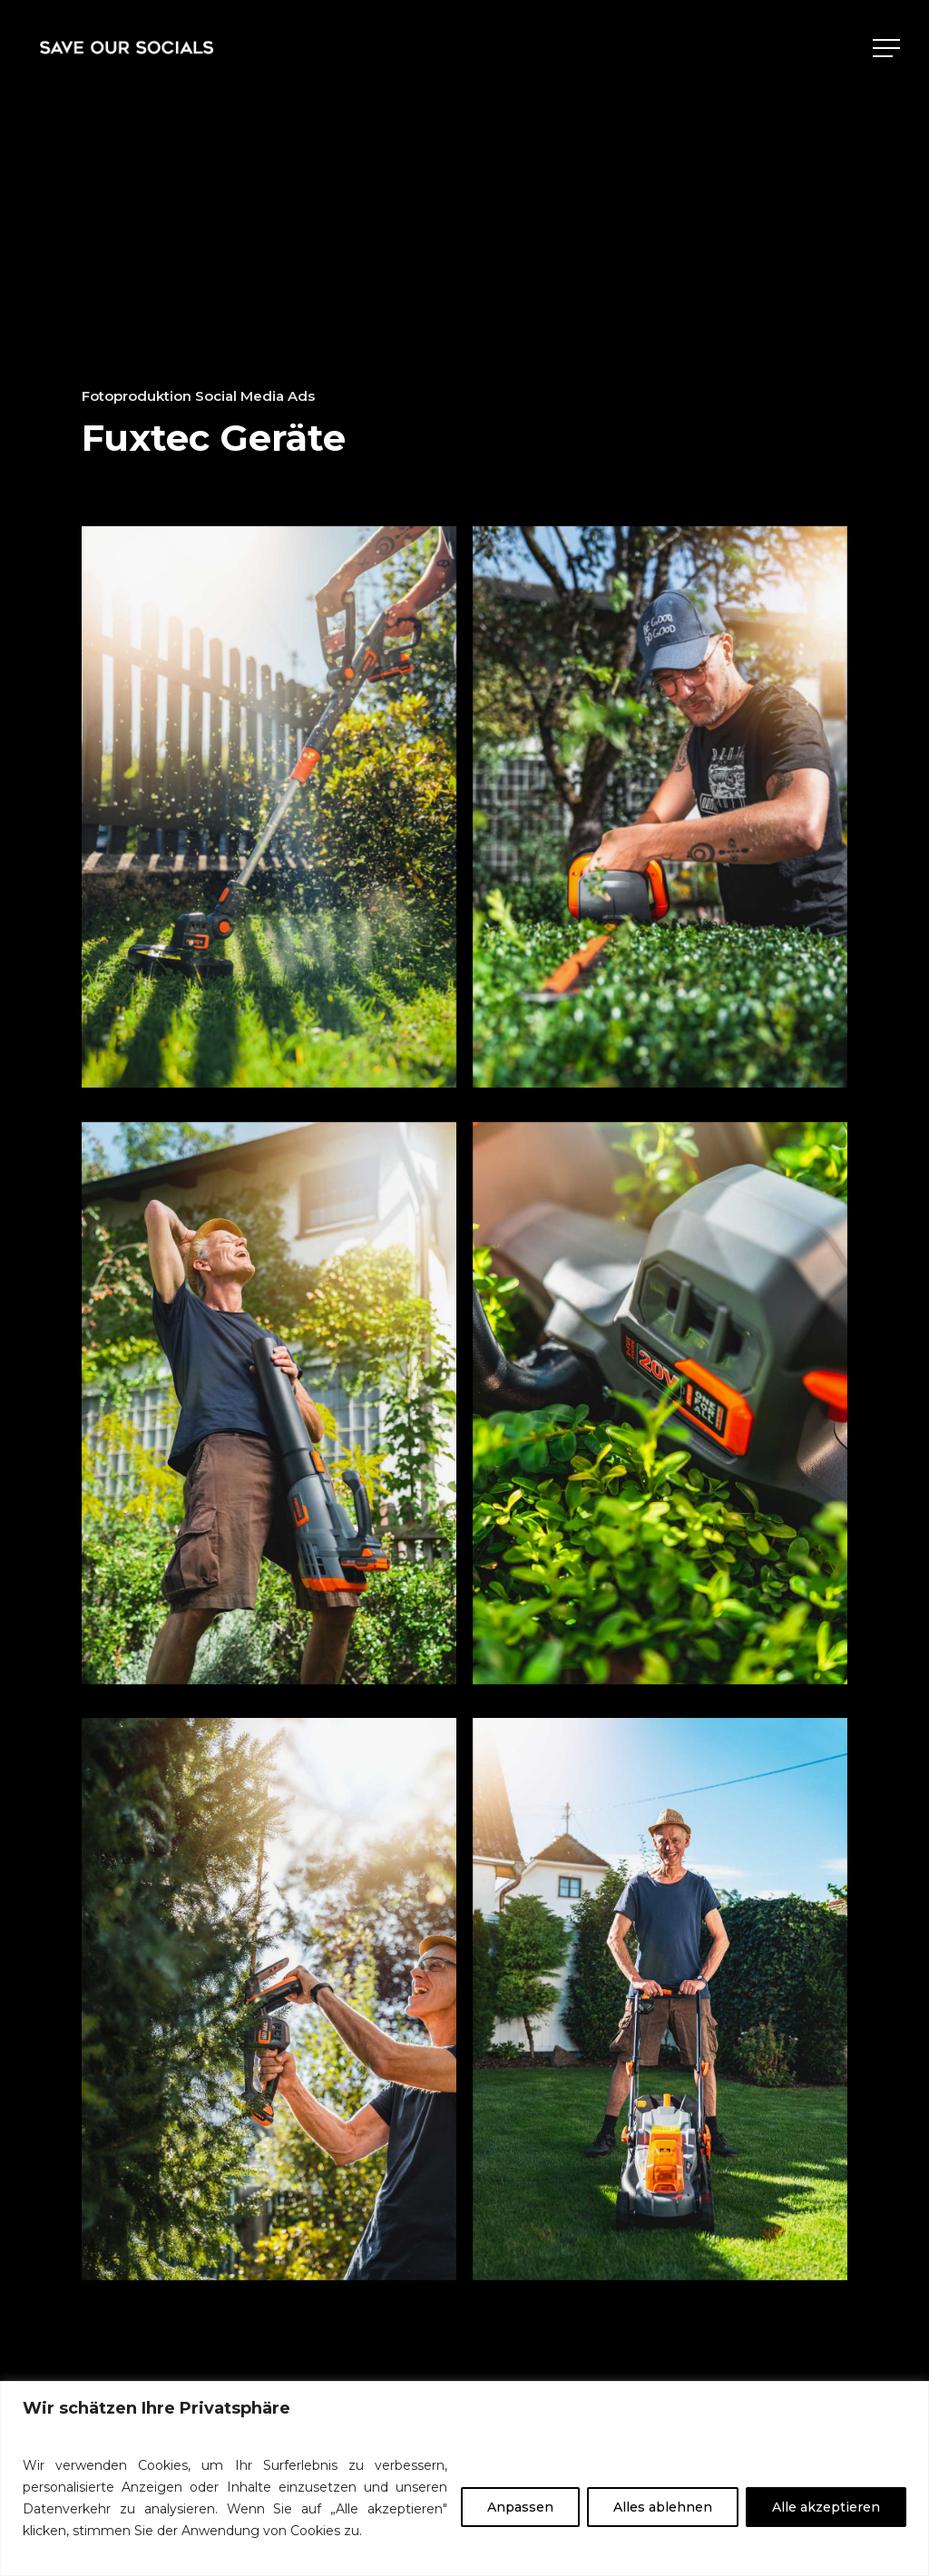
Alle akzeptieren (826, 2507)
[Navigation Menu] (888, 48)
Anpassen (520, 2507)
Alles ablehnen (662, 2507)
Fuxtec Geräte (214, 437)
